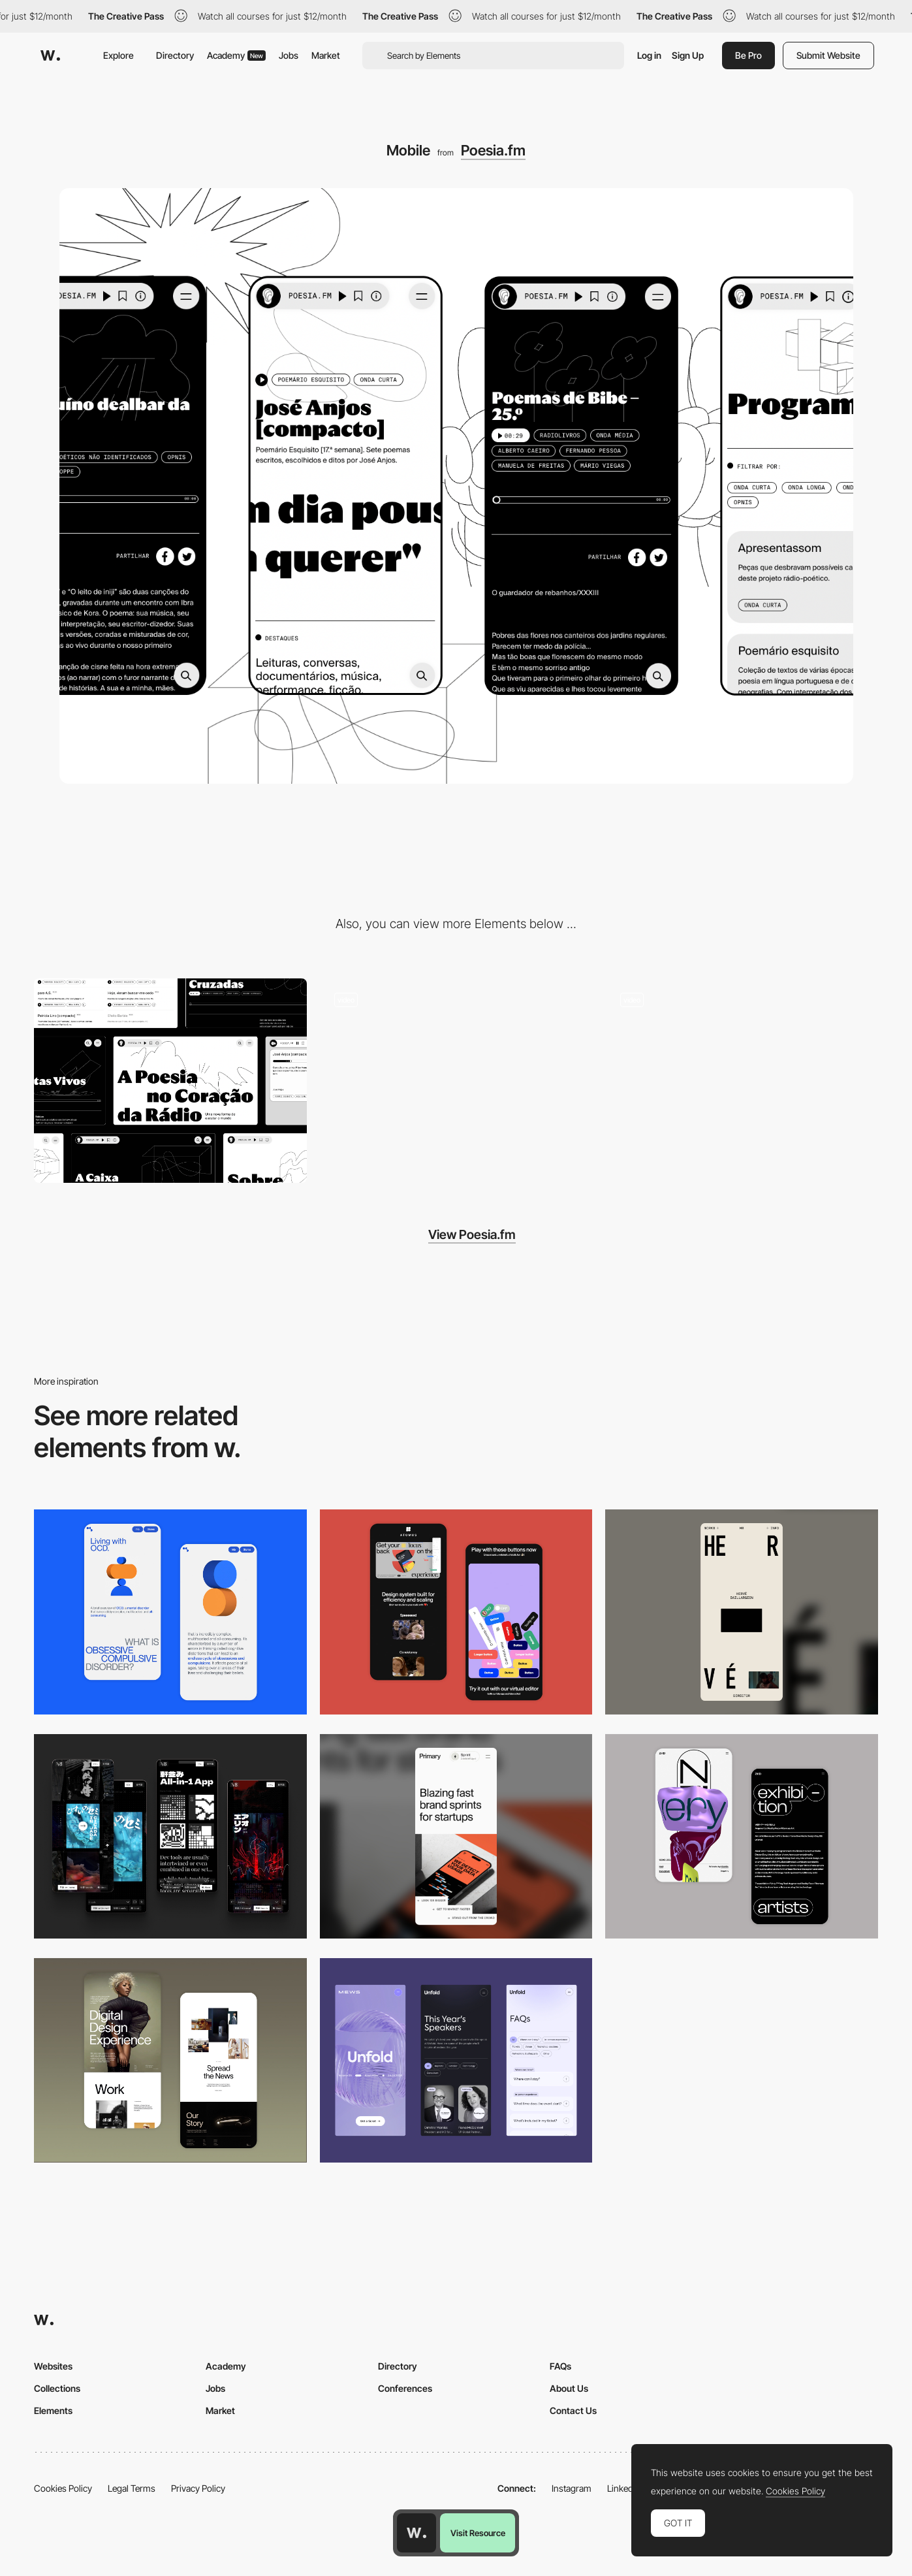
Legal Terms (131, 2488)
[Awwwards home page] (416, 2532)
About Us (569, 2388)
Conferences (405, 2388)
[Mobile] (741, 1611)
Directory (175, 55)
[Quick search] (456, 1080)
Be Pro (748, 55)
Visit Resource (477, 2533)
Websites (53, 2366)
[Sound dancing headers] (741, 1080)
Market (325, 55)
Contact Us (573, 2410)
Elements (53, 2410)
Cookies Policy (63, 2488)
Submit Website (828, 55)
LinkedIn (623, 2488)
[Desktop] (170, 1080)
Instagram (571, 2488)
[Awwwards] (50, 55)
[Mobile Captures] (456, 1611)
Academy (236, 55)
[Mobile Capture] (170, 1611)
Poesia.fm (493, 150)
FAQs (560, 2366)
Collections (57, 2388)
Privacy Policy (198, 2488)
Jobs (288, 55)
